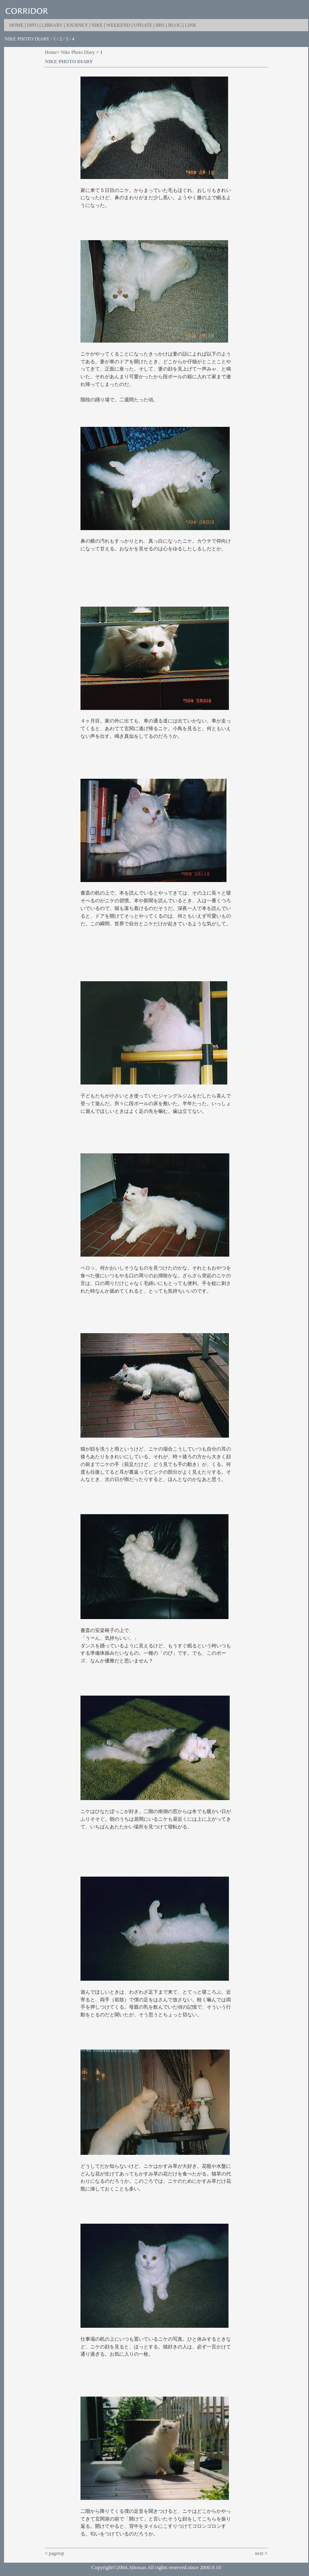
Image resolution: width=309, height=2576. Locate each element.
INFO (32, 25)
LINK (191, 25)
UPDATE (142, 25)
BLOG (175, 25)
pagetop (56, 2553)
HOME (16, 25)
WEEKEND (118, 25)
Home (51, 52)
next (259, 2553)
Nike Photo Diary (78, 52)
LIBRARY (52, 25)
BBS (160, 25)
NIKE (97, 25)
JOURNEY (77, 25)
